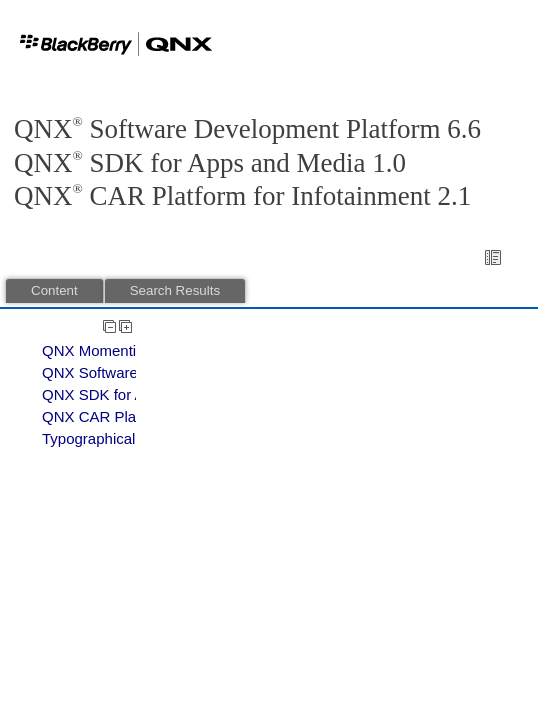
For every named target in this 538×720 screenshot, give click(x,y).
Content (54, 290)
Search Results (175, 290)
